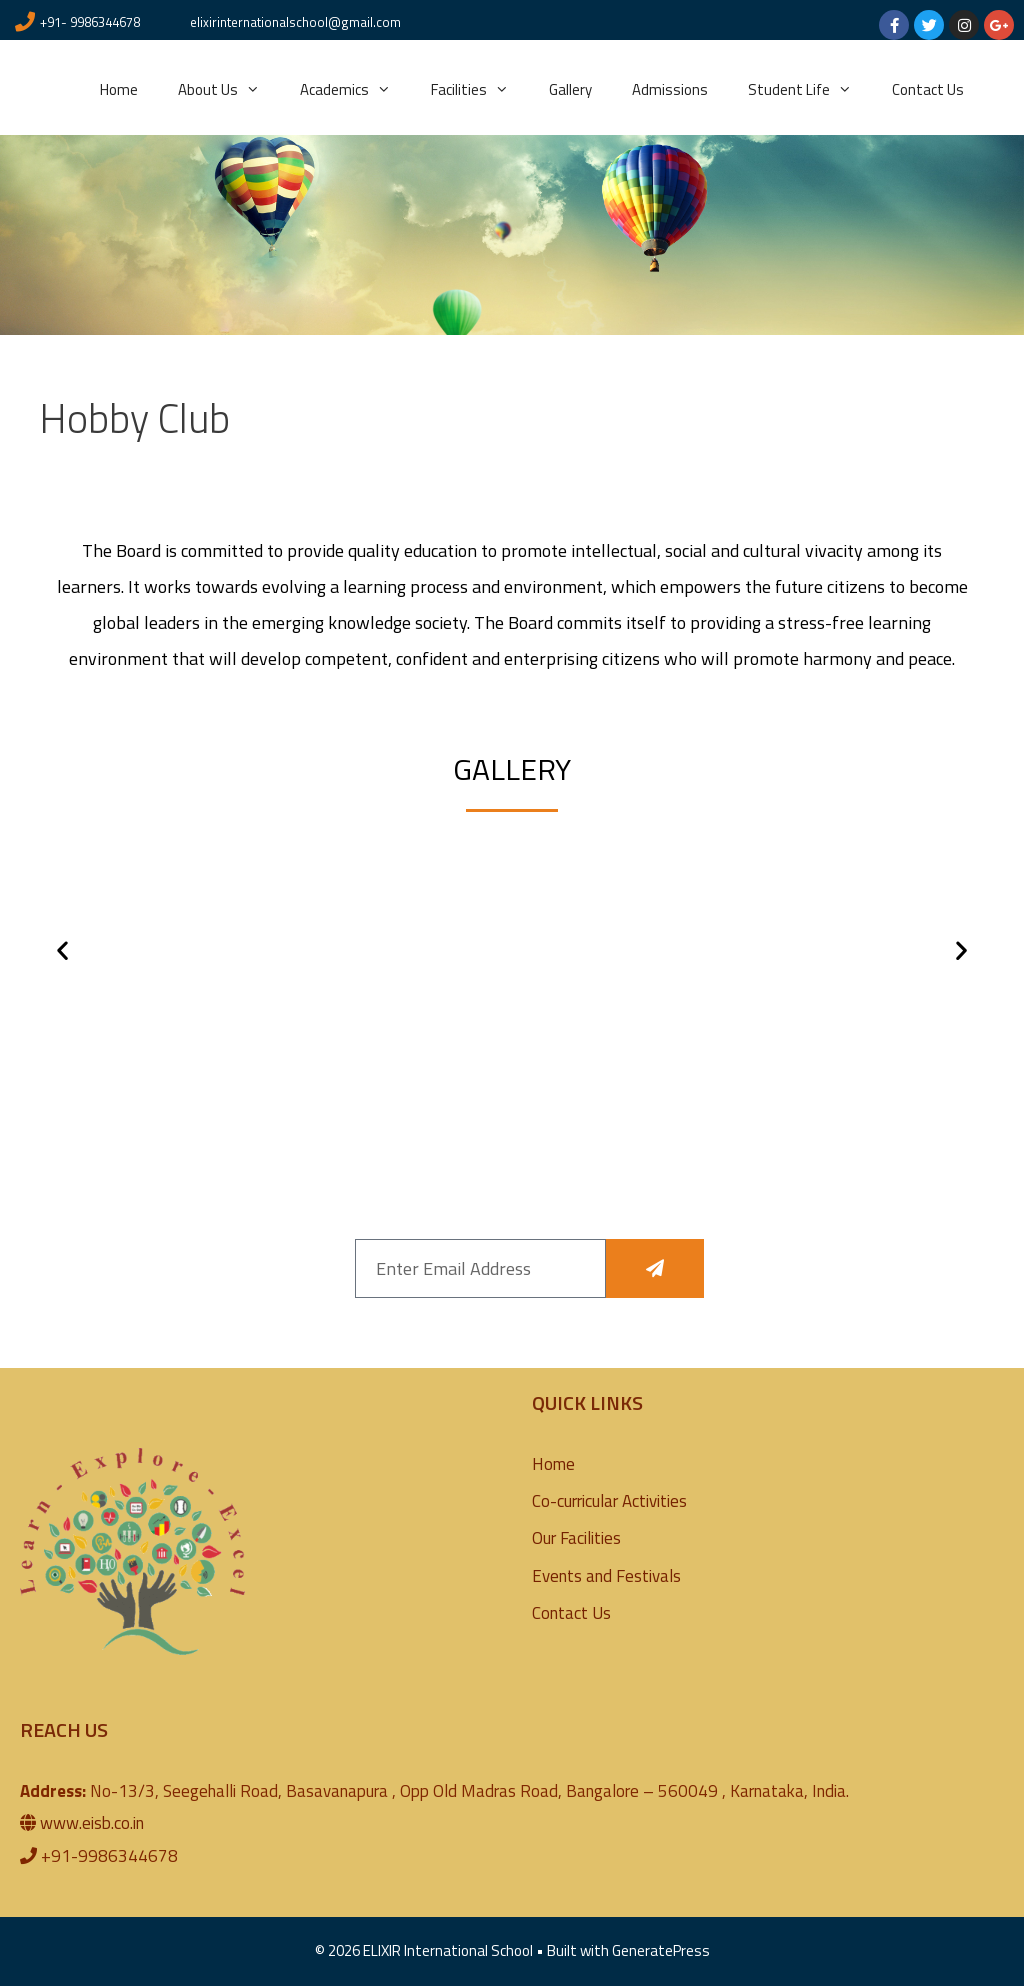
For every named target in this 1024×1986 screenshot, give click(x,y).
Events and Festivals (606, 1576)
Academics (355, 90)
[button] (62, 949)
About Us (229, 90)
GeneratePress (661, 1950)
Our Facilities (576, 1538)
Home (119, 89)
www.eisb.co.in (92, 1823)
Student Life (810, 90)
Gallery (570, 89)
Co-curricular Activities (609, 1501)
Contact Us (928, 89)
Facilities (480, 90)
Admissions (670, 89)
